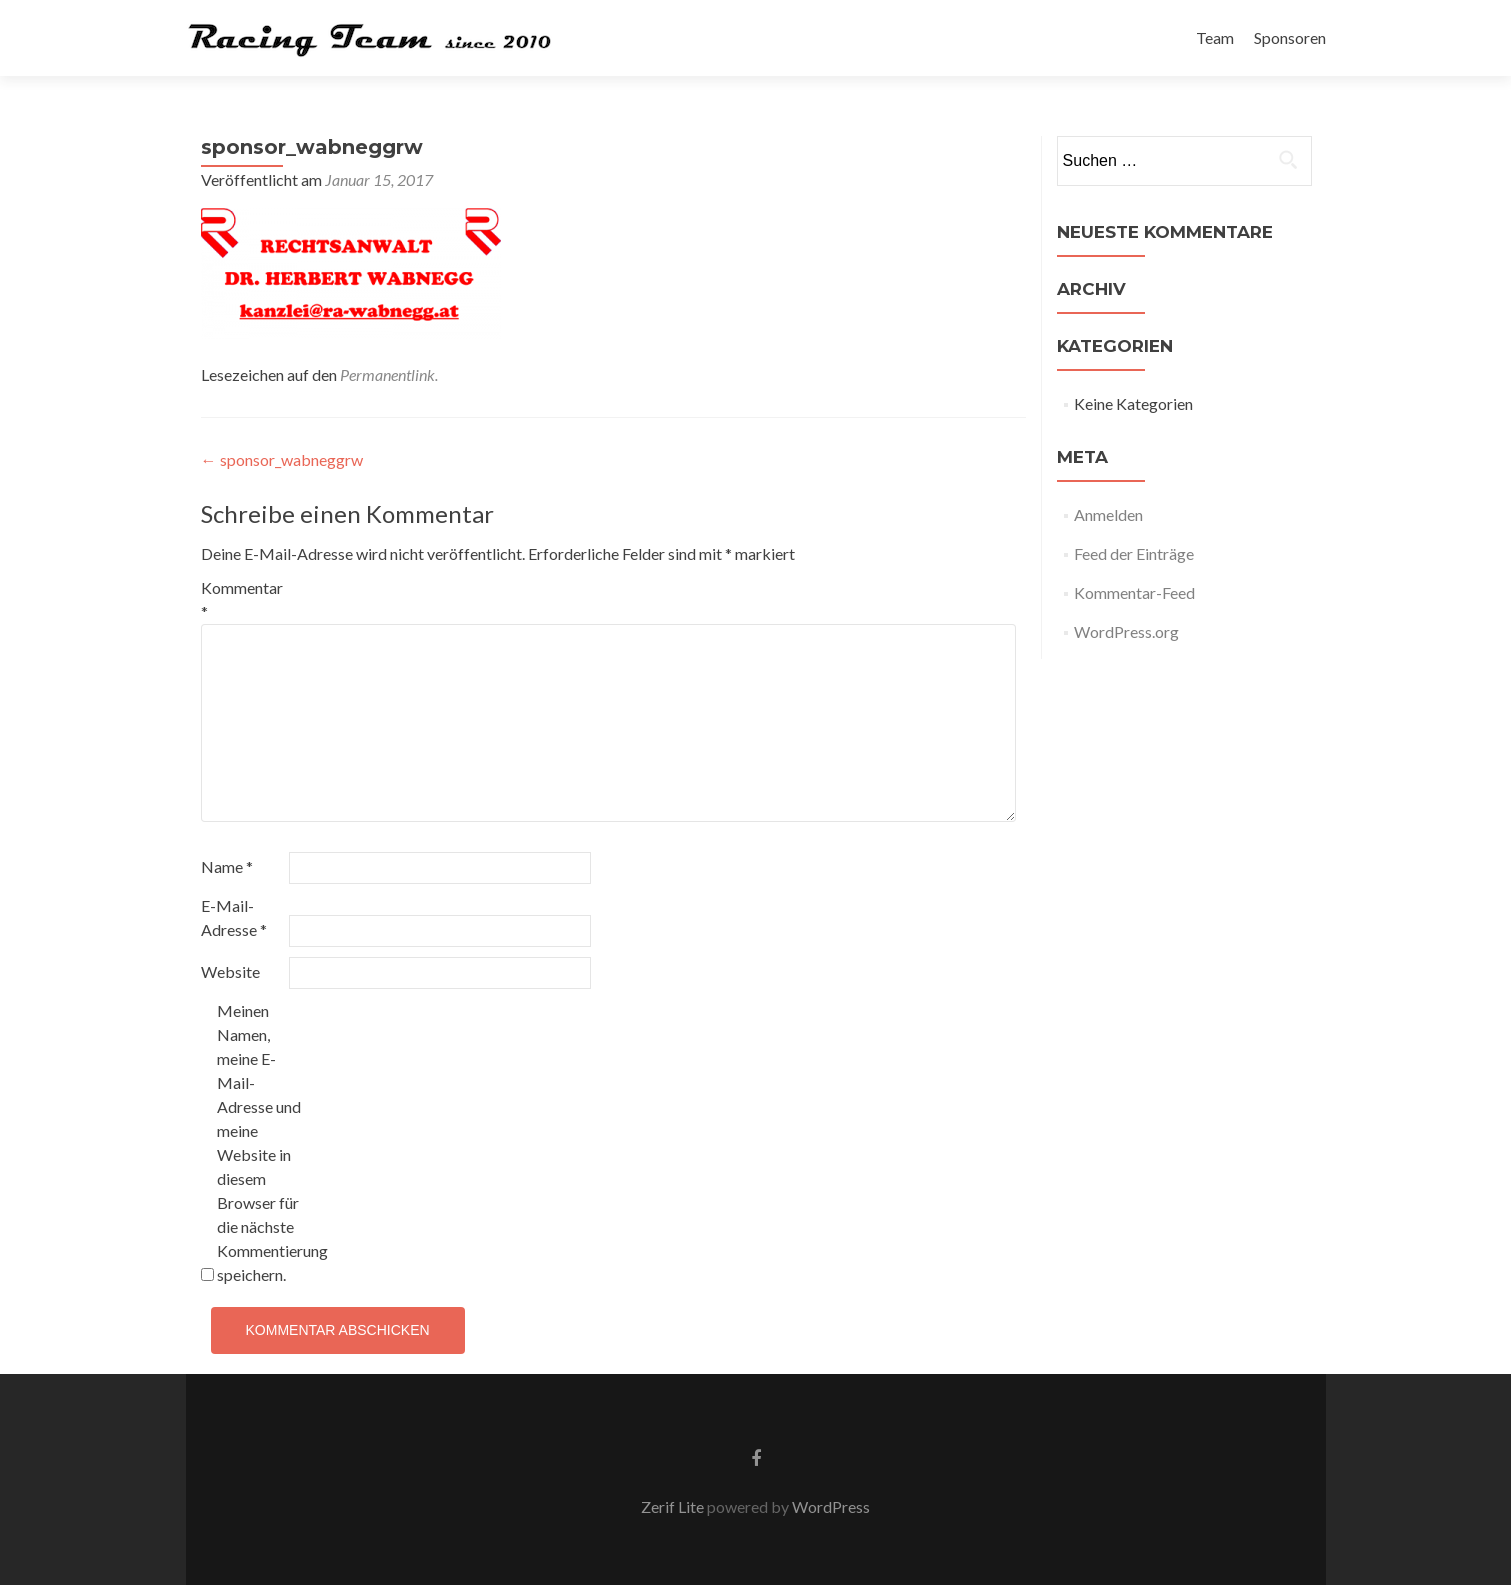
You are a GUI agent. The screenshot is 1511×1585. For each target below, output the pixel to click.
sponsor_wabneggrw (282, 459)
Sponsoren (1290, 37)
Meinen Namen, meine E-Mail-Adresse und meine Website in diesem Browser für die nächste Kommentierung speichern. (259, 1142)
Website (230, 971)
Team (1215, 37)
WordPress (829, 1506)
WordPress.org (1126, 631)
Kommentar (242, 599)
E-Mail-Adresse (234, 917)
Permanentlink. (389, 374)
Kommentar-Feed (1134, 592)
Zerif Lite (674, 1506)
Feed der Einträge (1134, 553)
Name (227, 866)
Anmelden (1108, 514)
